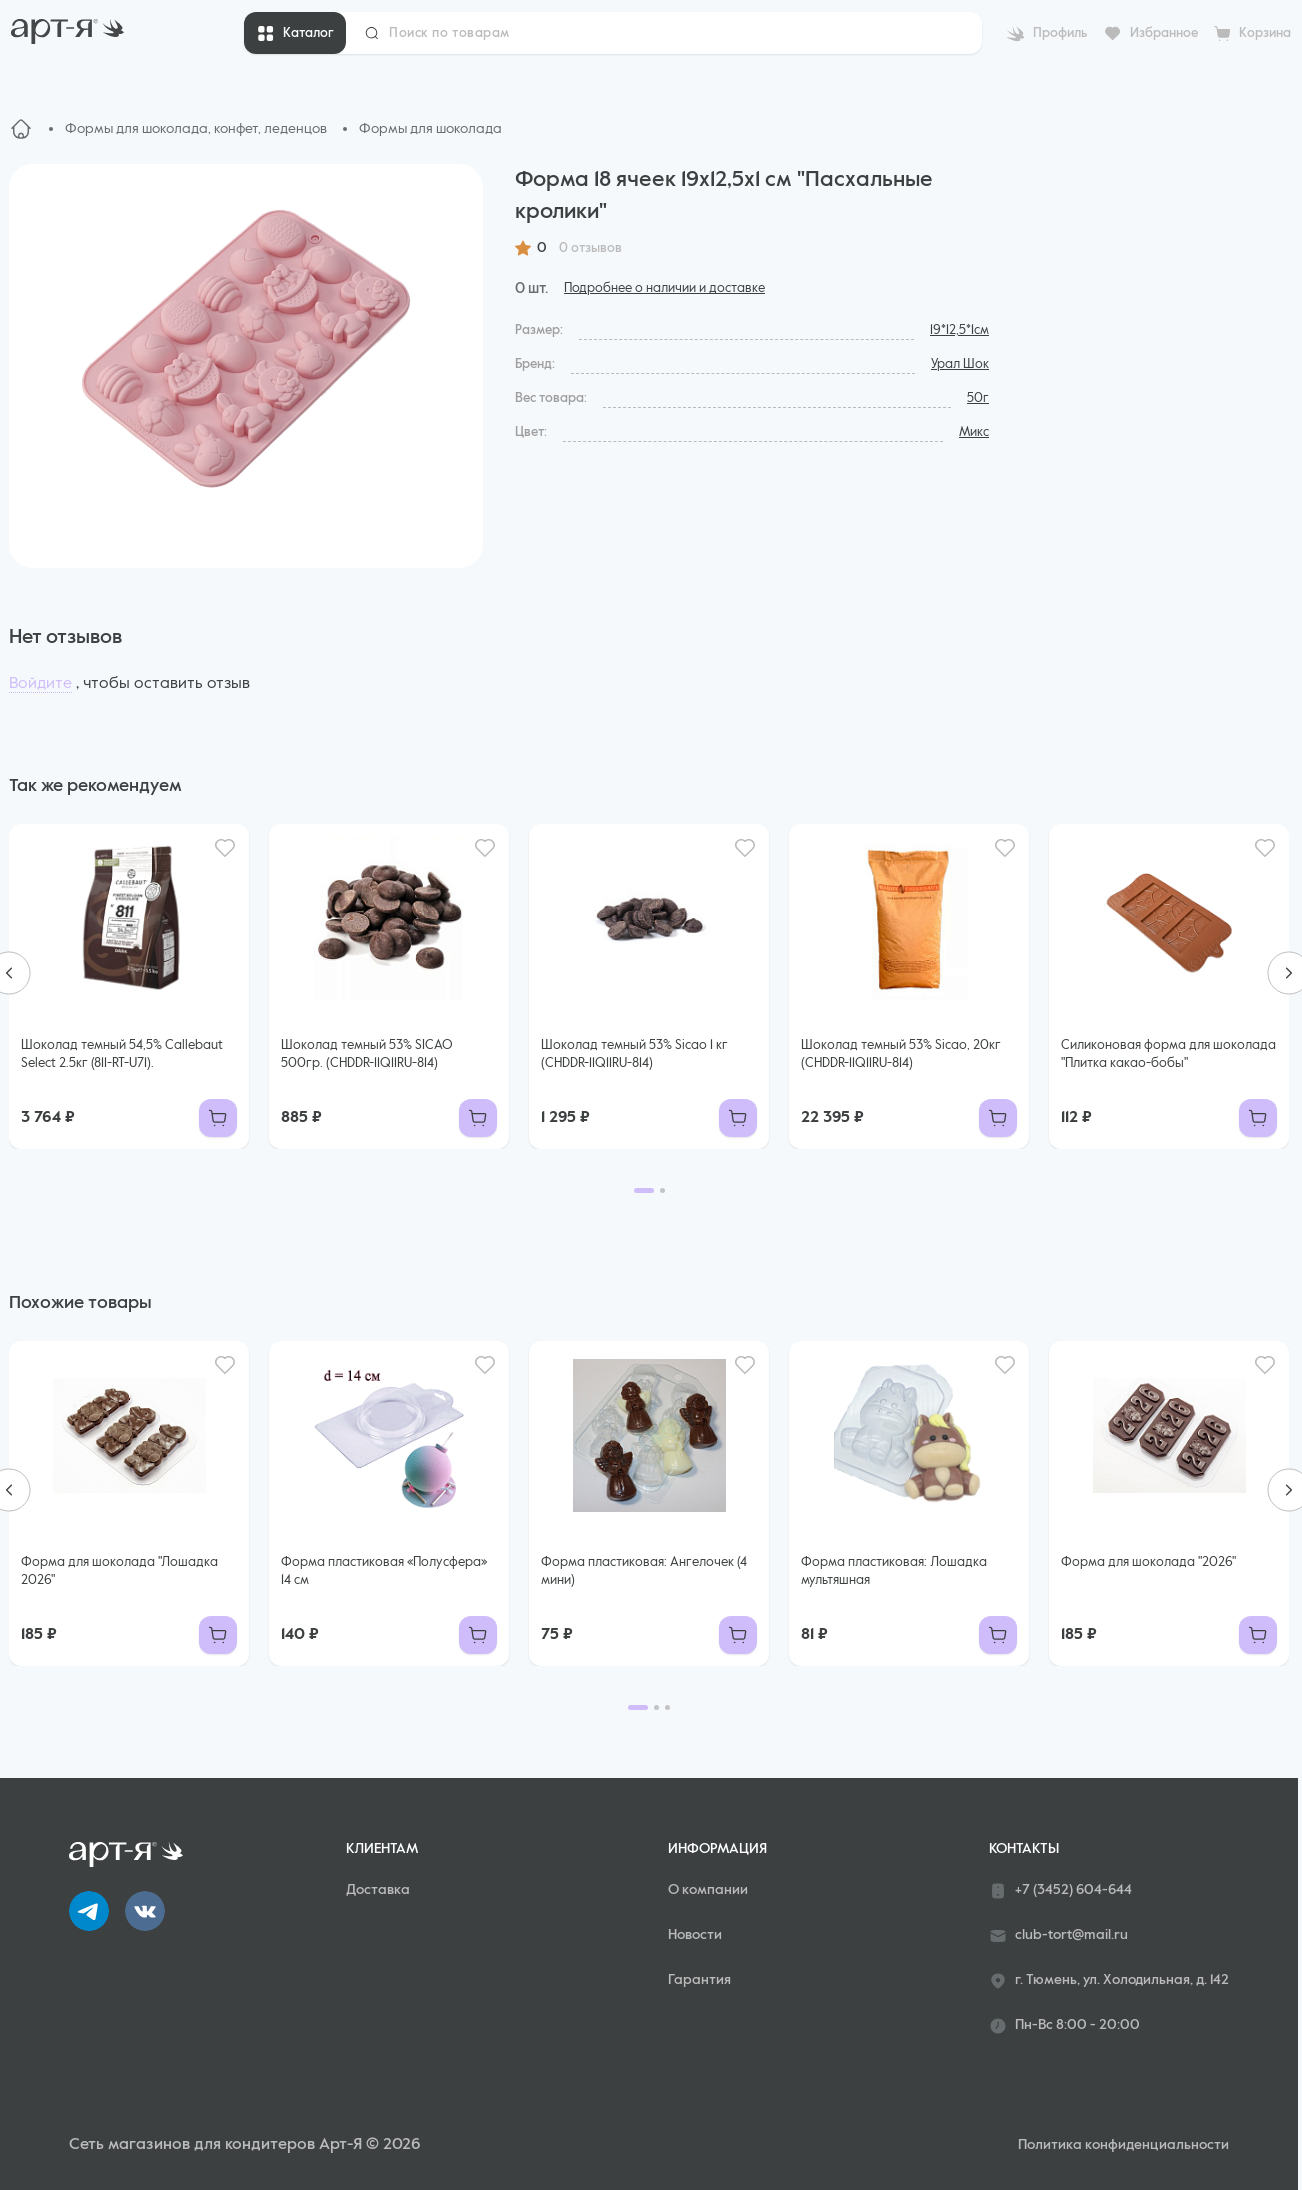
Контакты (1024, 1849)
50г (978, 398)
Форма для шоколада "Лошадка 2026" (119, 1571)
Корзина (1265, 33)
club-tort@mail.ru (1058, 1936)
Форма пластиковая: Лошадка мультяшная (894, 1571)
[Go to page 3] (667, 1707)
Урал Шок (960, 364)
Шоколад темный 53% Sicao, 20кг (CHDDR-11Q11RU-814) (901, 1054)
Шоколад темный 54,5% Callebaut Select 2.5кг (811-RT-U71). (122, 1054)
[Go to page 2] (662, 1190)
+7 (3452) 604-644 (1060, 1891)
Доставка (378, 1890)
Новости (695, 1935)
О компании (708, 1890)
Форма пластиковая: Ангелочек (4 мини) (644, 1571)
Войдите (40, 684)
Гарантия (699, 1980)
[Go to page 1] (644, 1190)
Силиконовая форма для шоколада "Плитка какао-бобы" (1168, 1054)
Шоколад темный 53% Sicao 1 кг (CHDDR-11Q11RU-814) (634, 1054)
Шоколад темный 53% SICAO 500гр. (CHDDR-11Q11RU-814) (367, 1054)
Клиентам (382, 1849)
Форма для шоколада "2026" (1148, 1562)
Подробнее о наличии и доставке (664, 288)
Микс (974, 432)
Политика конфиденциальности (1123, 2145)
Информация (717, 1849)
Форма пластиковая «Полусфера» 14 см (384, 1571)
